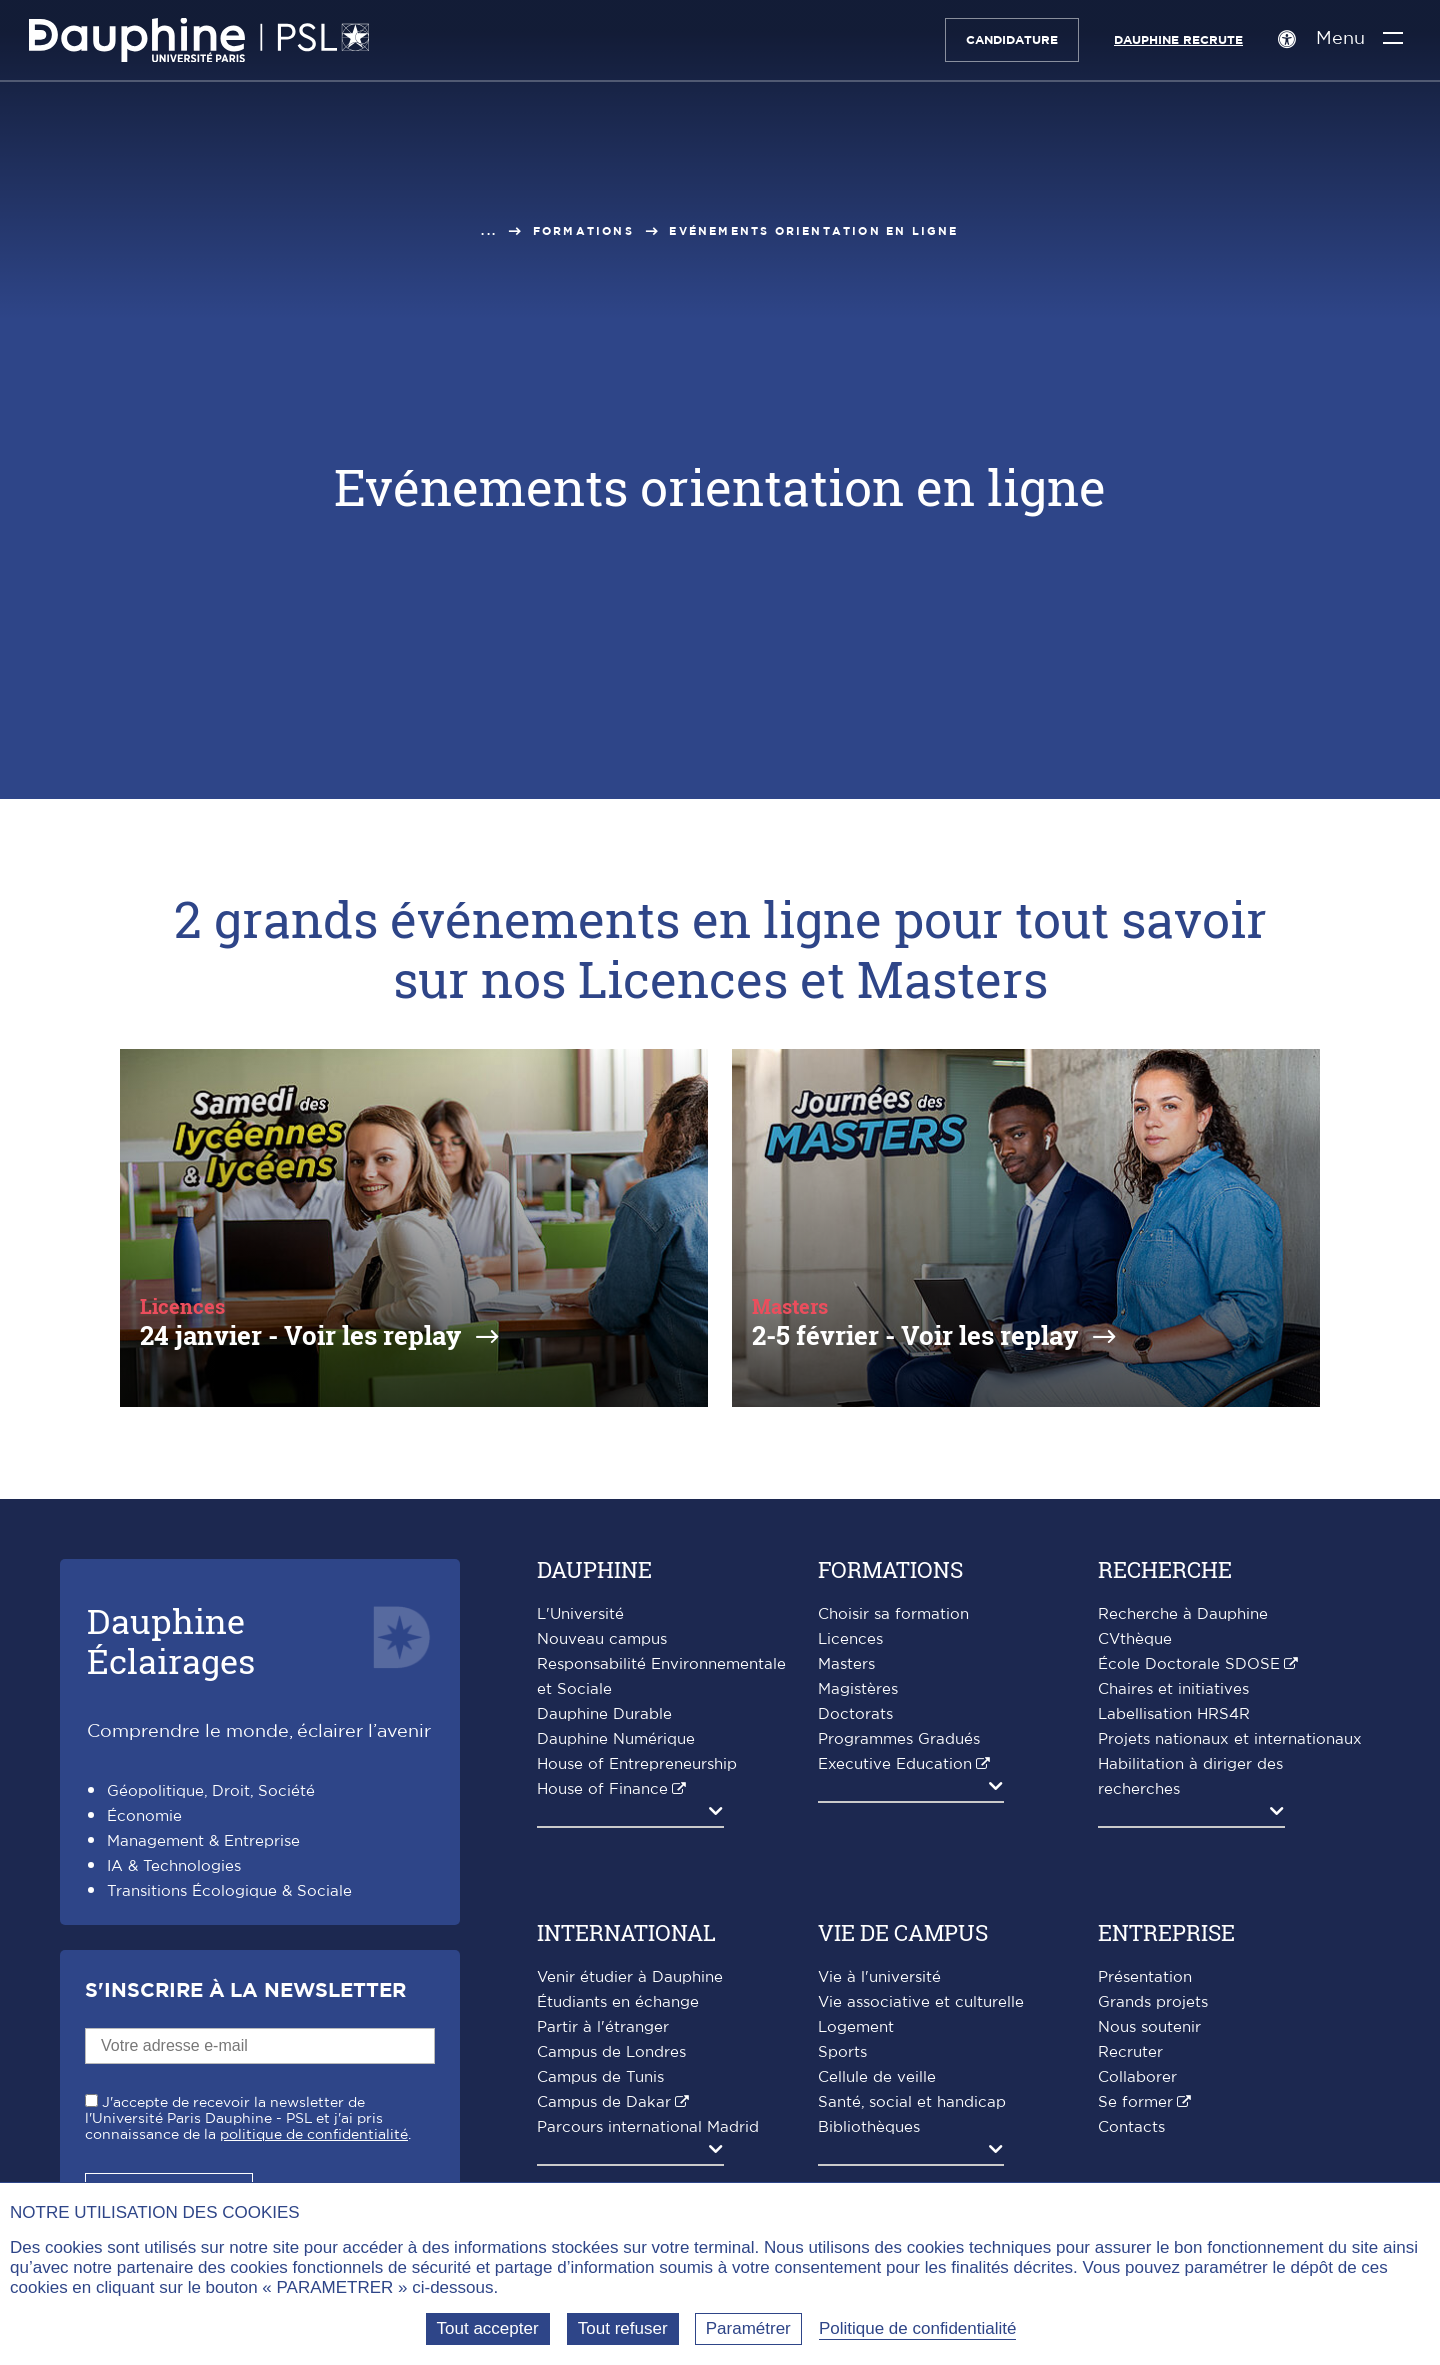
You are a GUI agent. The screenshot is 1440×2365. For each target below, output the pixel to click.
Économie (144, 1816)
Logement (856, 2027)
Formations (583, 231)
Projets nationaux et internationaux (1230, 1739)
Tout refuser (623, 2328)
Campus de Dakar (604, 2102)
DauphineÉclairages (171, 1640)
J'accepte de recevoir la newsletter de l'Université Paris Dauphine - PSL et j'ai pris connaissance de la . (248, 2119)
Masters (846, 1664)
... (489, 231)
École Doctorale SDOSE (1189, 1664)
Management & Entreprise (203, 1841)
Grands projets (1153, 2002)
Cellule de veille (877, 2077)
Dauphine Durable (604, 1714)
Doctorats (855, 1714)
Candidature (1011, 40)
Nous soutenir (1149, 2027)
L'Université (580, 1614)
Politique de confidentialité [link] (918, 2328)
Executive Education (895, 1764)
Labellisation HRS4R (1174, 1714)
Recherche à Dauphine (1183, 1614)
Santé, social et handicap (912, 2102)
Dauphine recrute (1177, 40)
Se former (1135, 2102)
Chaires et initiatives (1173, 1689)
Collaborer (1137, 2077)
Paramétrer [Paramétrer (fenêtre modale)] (748, 2328)
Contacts (1131, 2127)
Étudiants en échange (618, 2002)
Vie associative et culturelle (921, 2002)
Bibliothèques (869, 2127)
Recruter (1130, 2052)
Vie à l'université (879, 1977)
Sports (842, 2052)
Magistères (858, 1689)
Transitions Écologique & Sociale (229, 1891)
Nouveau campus (602, 1639)
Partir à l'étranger (603, 2027)
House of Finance (602, 1789)
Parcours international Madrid (648, 2127)
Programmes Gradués (899, 1739)
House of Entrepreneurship (637, 1764)
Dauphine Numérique (616, 1739)
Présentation (1145, 1977)
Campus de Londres (611, 2052)
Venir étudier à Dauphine (630, 1977)
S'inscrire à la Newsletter (245, 1991)
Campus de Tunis (600, 2077)
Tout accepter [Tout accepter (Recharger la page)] (488, 2328)
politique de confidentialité (314, 2135)
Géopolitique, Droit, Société (211, 1791)
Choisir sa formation (893, 1614)
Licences (850, 1639)
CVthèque (1135, 1639)
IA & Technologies (174, 1866)
